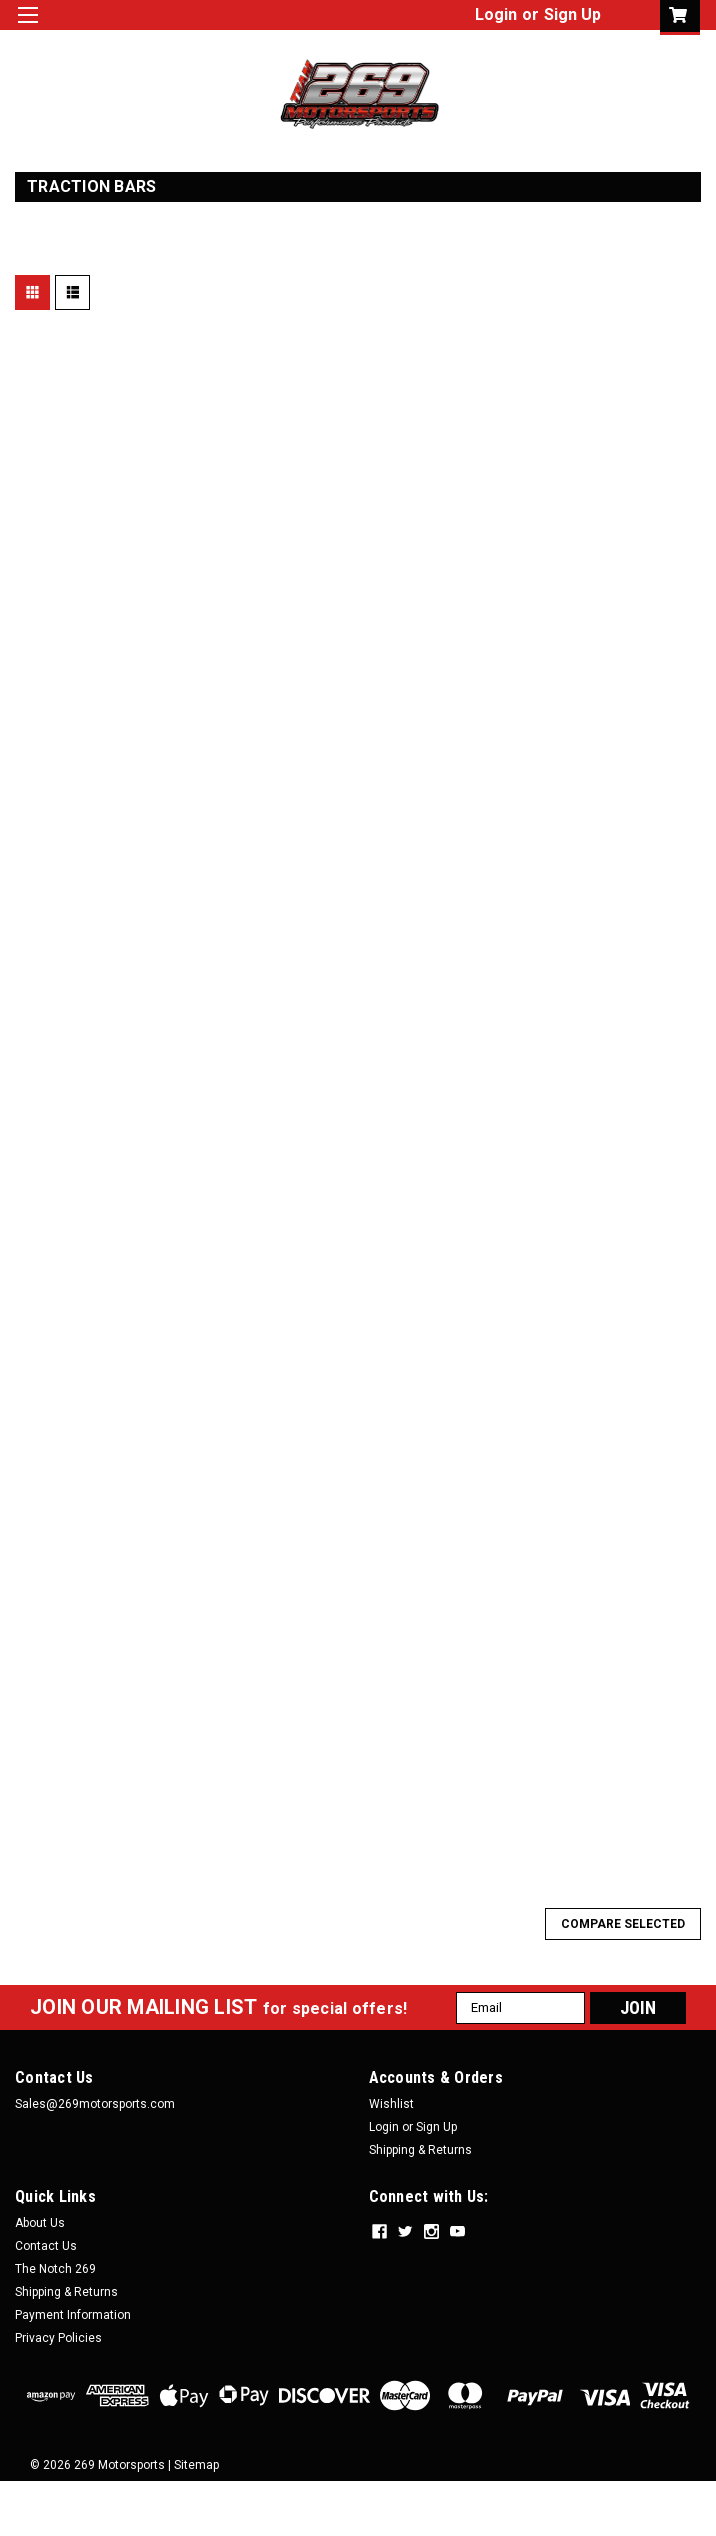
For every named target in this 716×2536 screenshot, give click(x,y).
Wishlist (391, 2104)
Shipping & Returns (420, 2150)
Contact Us (46, 2246)
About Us (40, 2223)
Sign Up (572, 14)
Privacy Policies (58, 2338)
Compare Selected (623, 1924)
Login (496, 14)
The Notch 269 (55, 2269)
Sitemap (196, 2465)
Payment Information (73, 2315)
